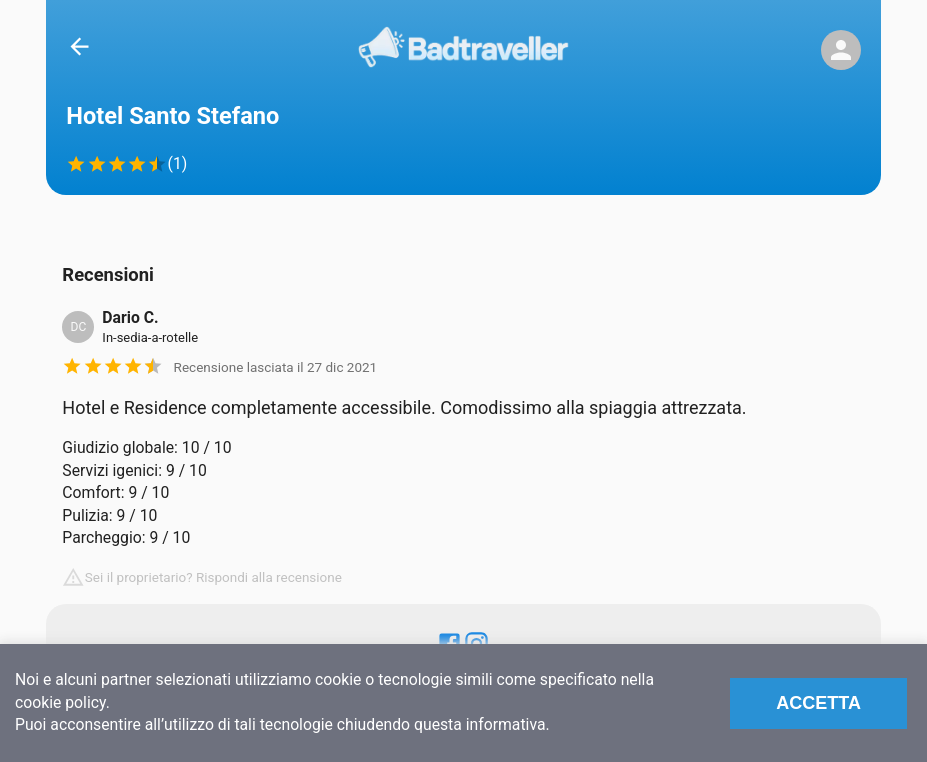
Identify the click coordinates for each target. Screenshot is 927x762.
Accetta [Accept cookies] (818, 703)
